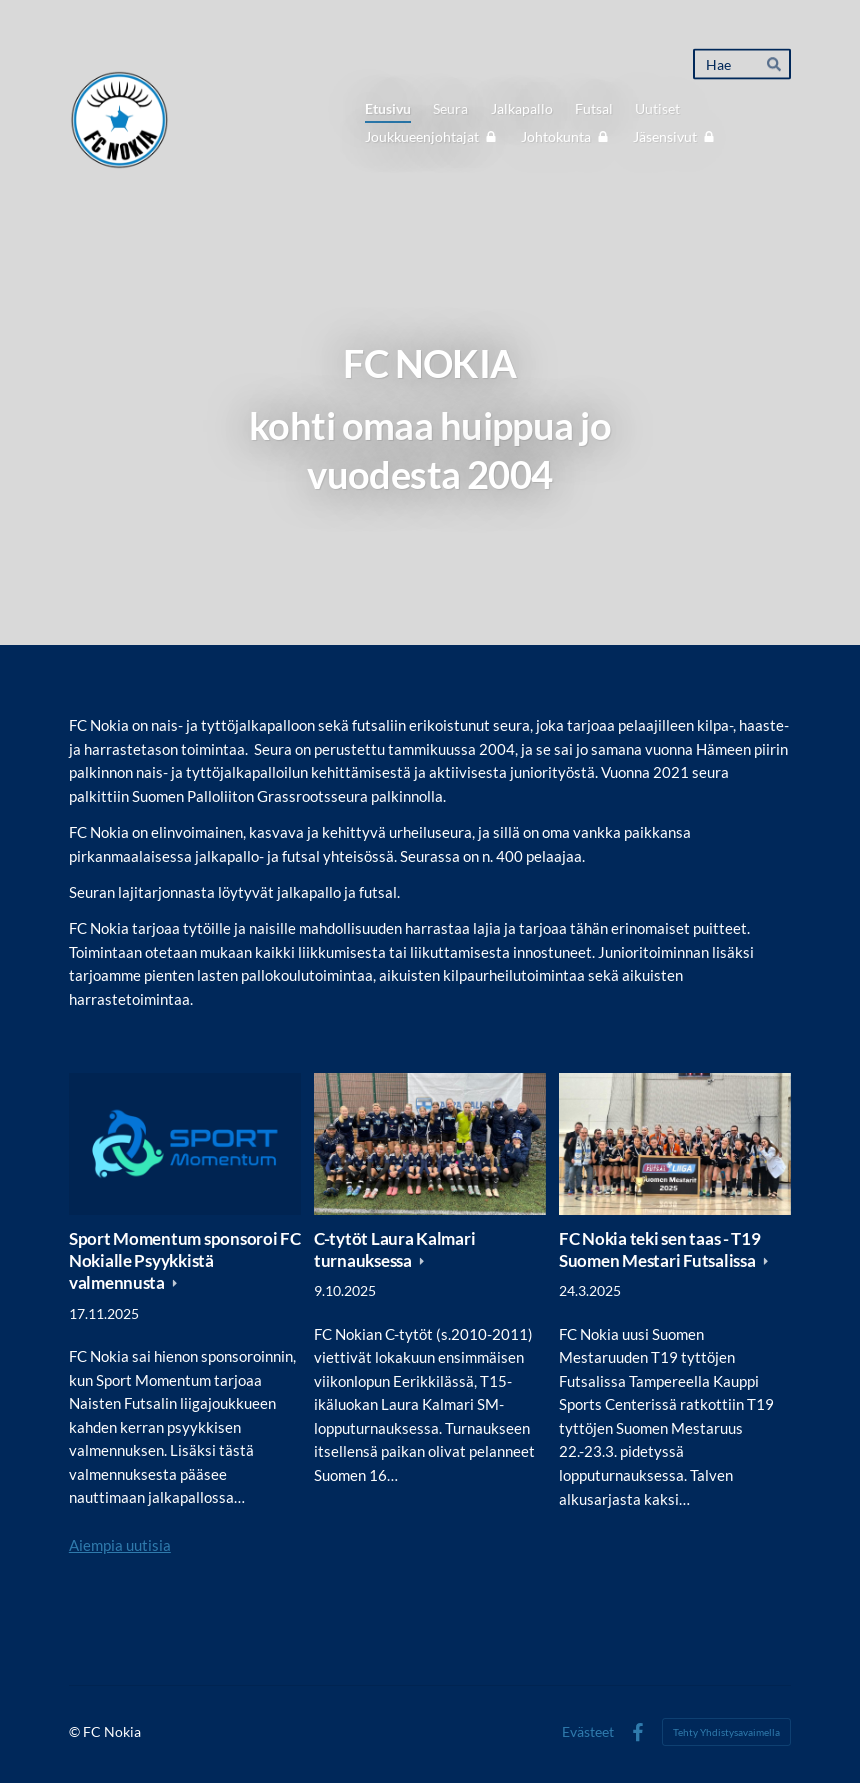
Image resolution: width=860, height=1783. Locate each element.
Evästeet (588, 1732)
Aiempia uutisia (120, 1545)
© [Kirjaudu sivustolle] (76, 1731)
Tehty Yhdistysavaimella (726, 1732)
